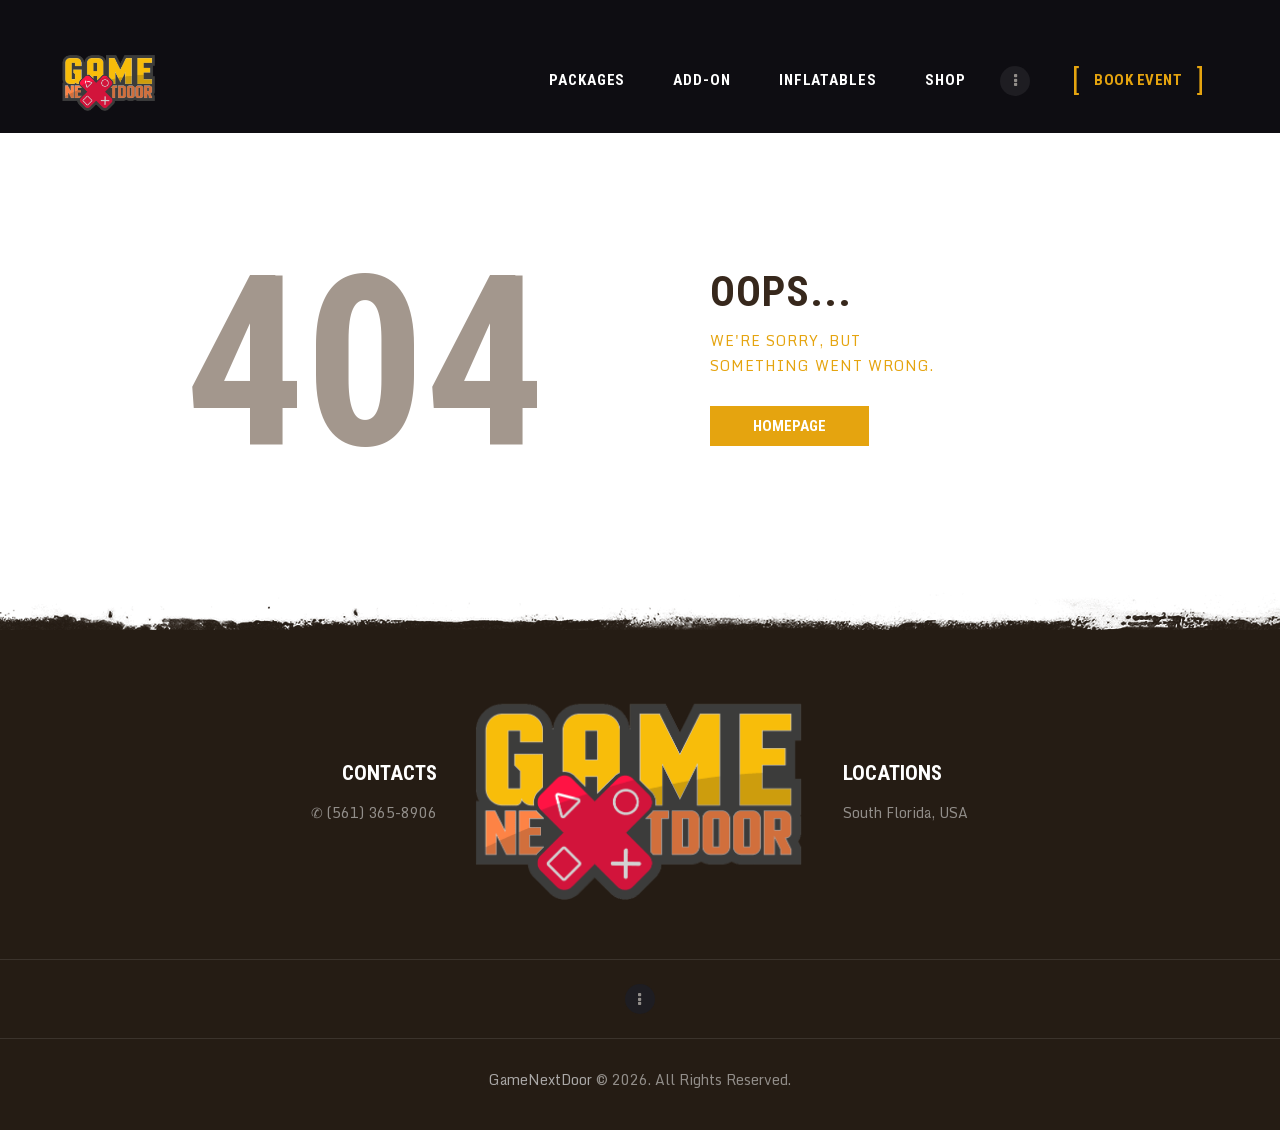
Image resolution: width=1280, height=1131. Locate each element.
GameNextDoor (540, 1079)
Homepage (789, 426)
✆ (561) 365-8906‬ (374, 812)
